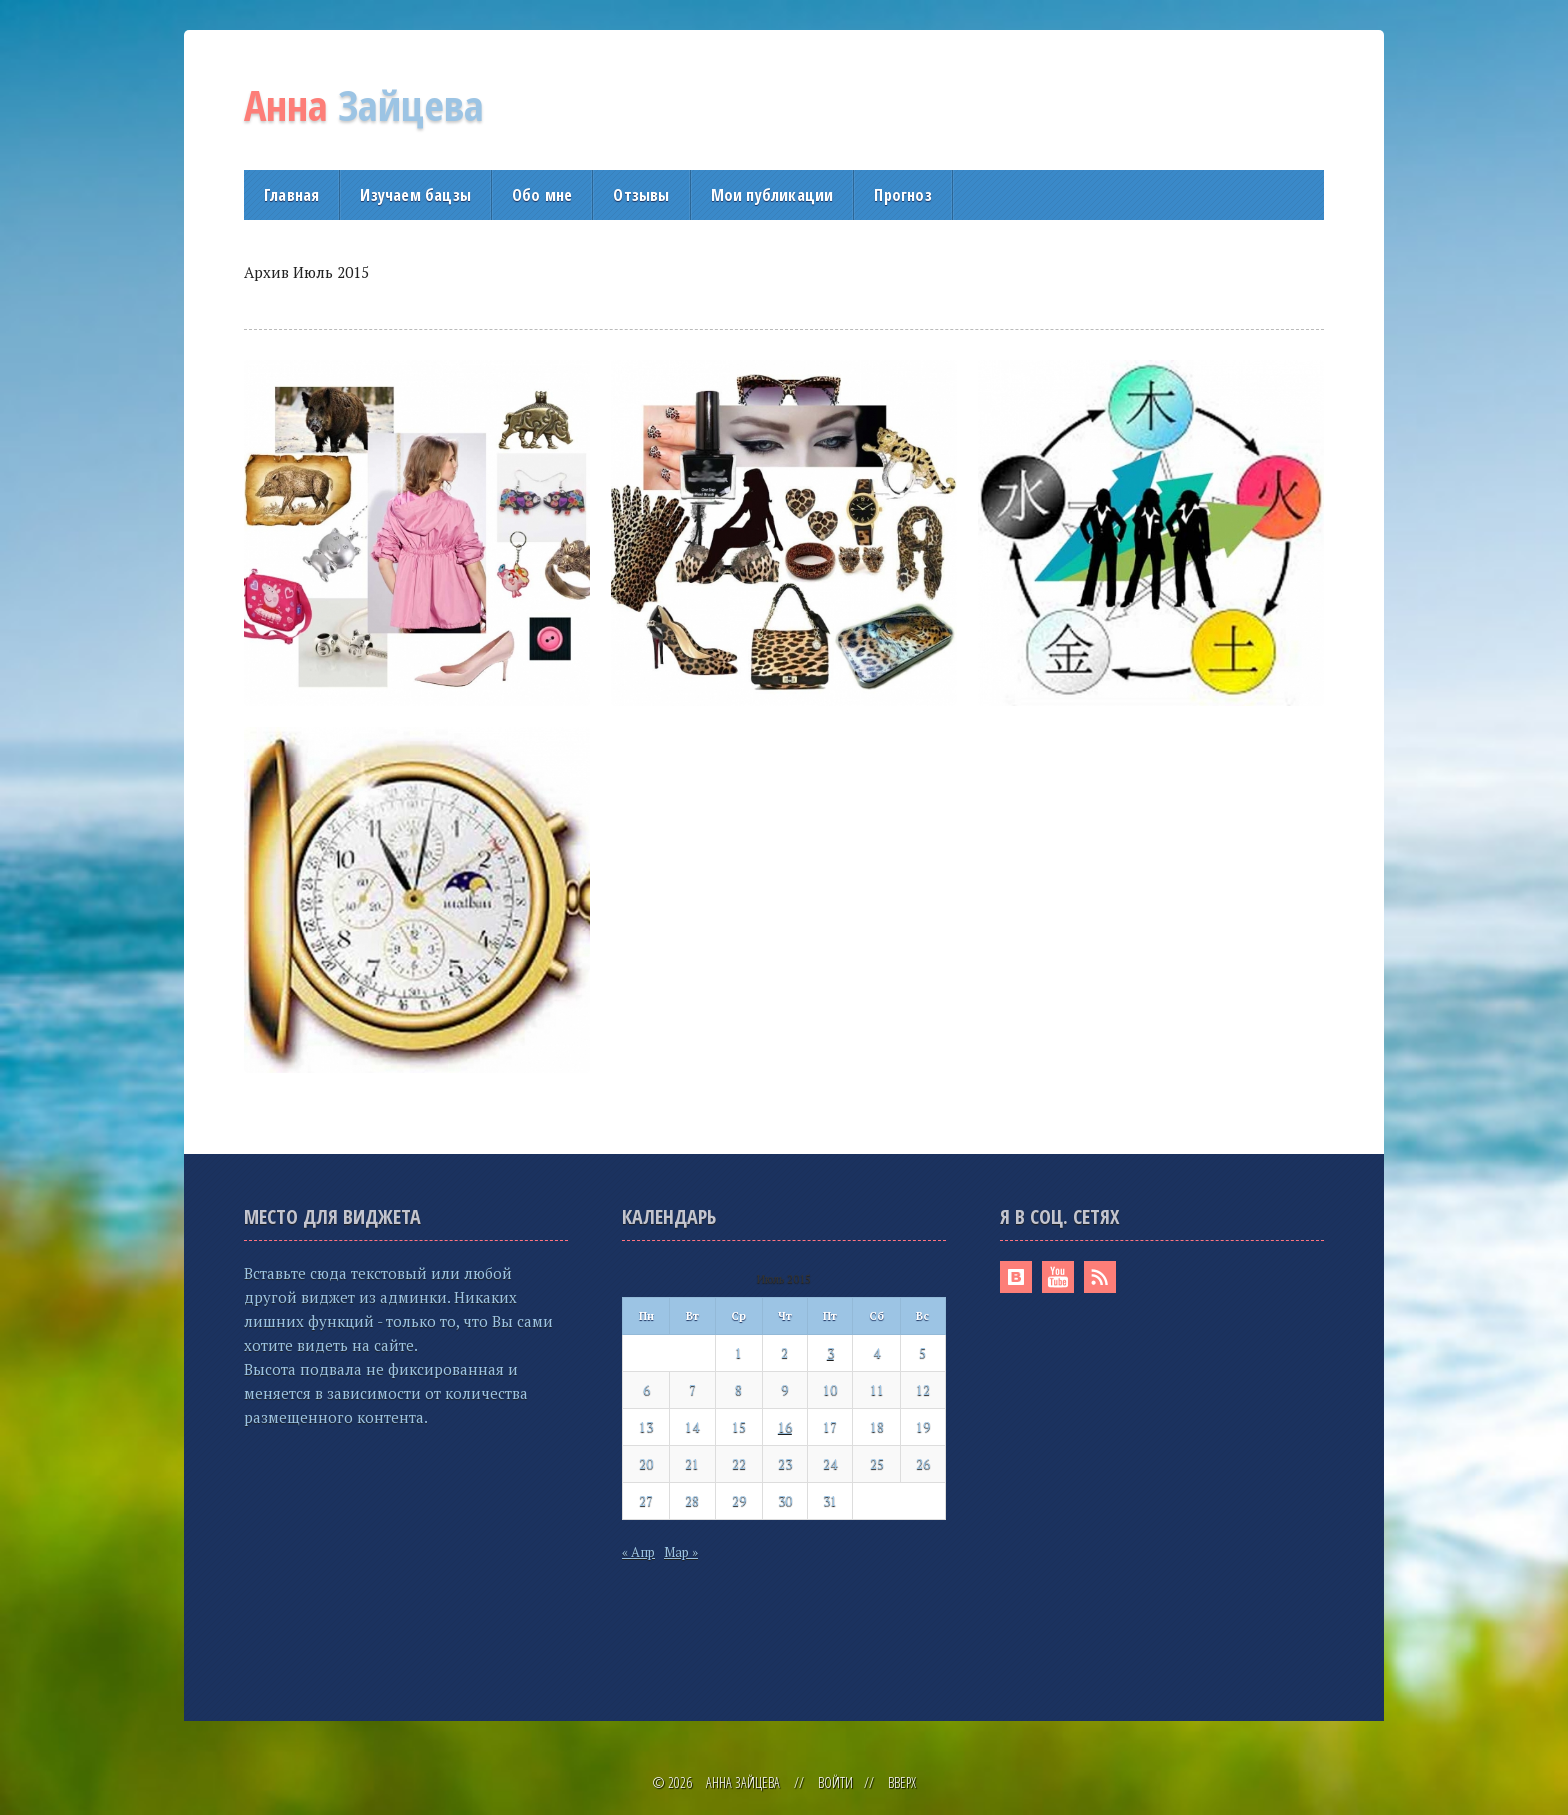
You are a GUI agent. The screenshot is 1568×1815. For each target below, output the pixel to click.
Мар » (681, 1552)
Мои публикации (772, 195)
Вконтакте (1016, 1277)
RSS (1100, 1277)
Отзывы (641, 195)
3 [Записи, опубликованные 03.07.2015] (830, 1353)
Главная (291, 195)
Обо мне (542, 195)
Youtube (1058, 1277)
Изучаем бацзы (415, 195)
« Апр (638, 1552)
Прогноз (902, 195)
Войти (835, 1782)
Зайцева (364, 104)
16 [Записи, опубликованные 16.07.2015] (785, 1427)
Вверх (902, 1782)
